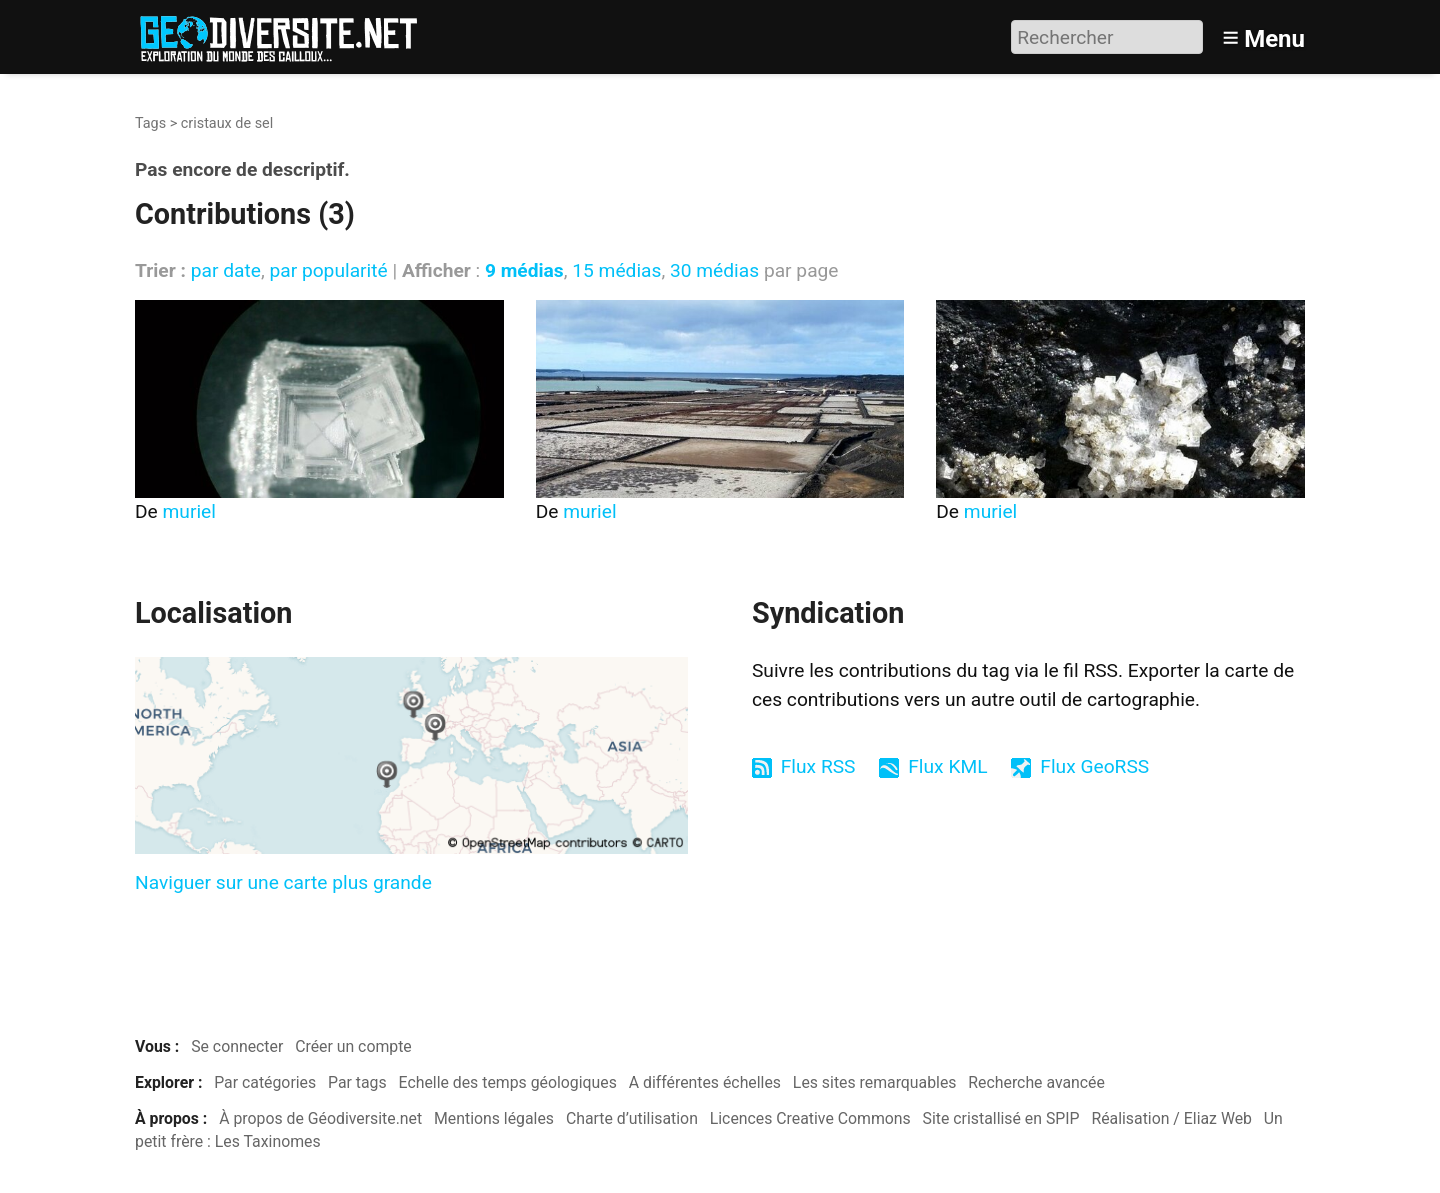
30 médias (714, 270)
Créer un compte (353, 1046)
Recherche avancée (1036, 1082)
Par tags (357, 1082)
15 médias (616, 270)
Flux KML (947, 766)
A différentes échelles (705, 1082)
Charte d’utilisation (632, 1118)
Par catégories (265, 1082)
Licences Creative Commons (810, 1118)
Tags (150, 123)
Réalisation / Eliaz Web (1171, 1118)
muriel (189, 511)
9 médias (524, 270)
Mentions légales (494, 1118)
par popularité (328, 270)
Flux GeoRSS (1094, 766)
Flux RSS (818, 766)
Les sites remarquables (875, 1082)
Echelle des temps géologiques (508, 1082)
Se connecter (237, 1046)
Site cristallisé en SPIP (1001, 1118)
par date (226, 270)
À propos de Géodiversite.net (320, 1118)
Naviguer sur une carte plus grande (283, 882)
